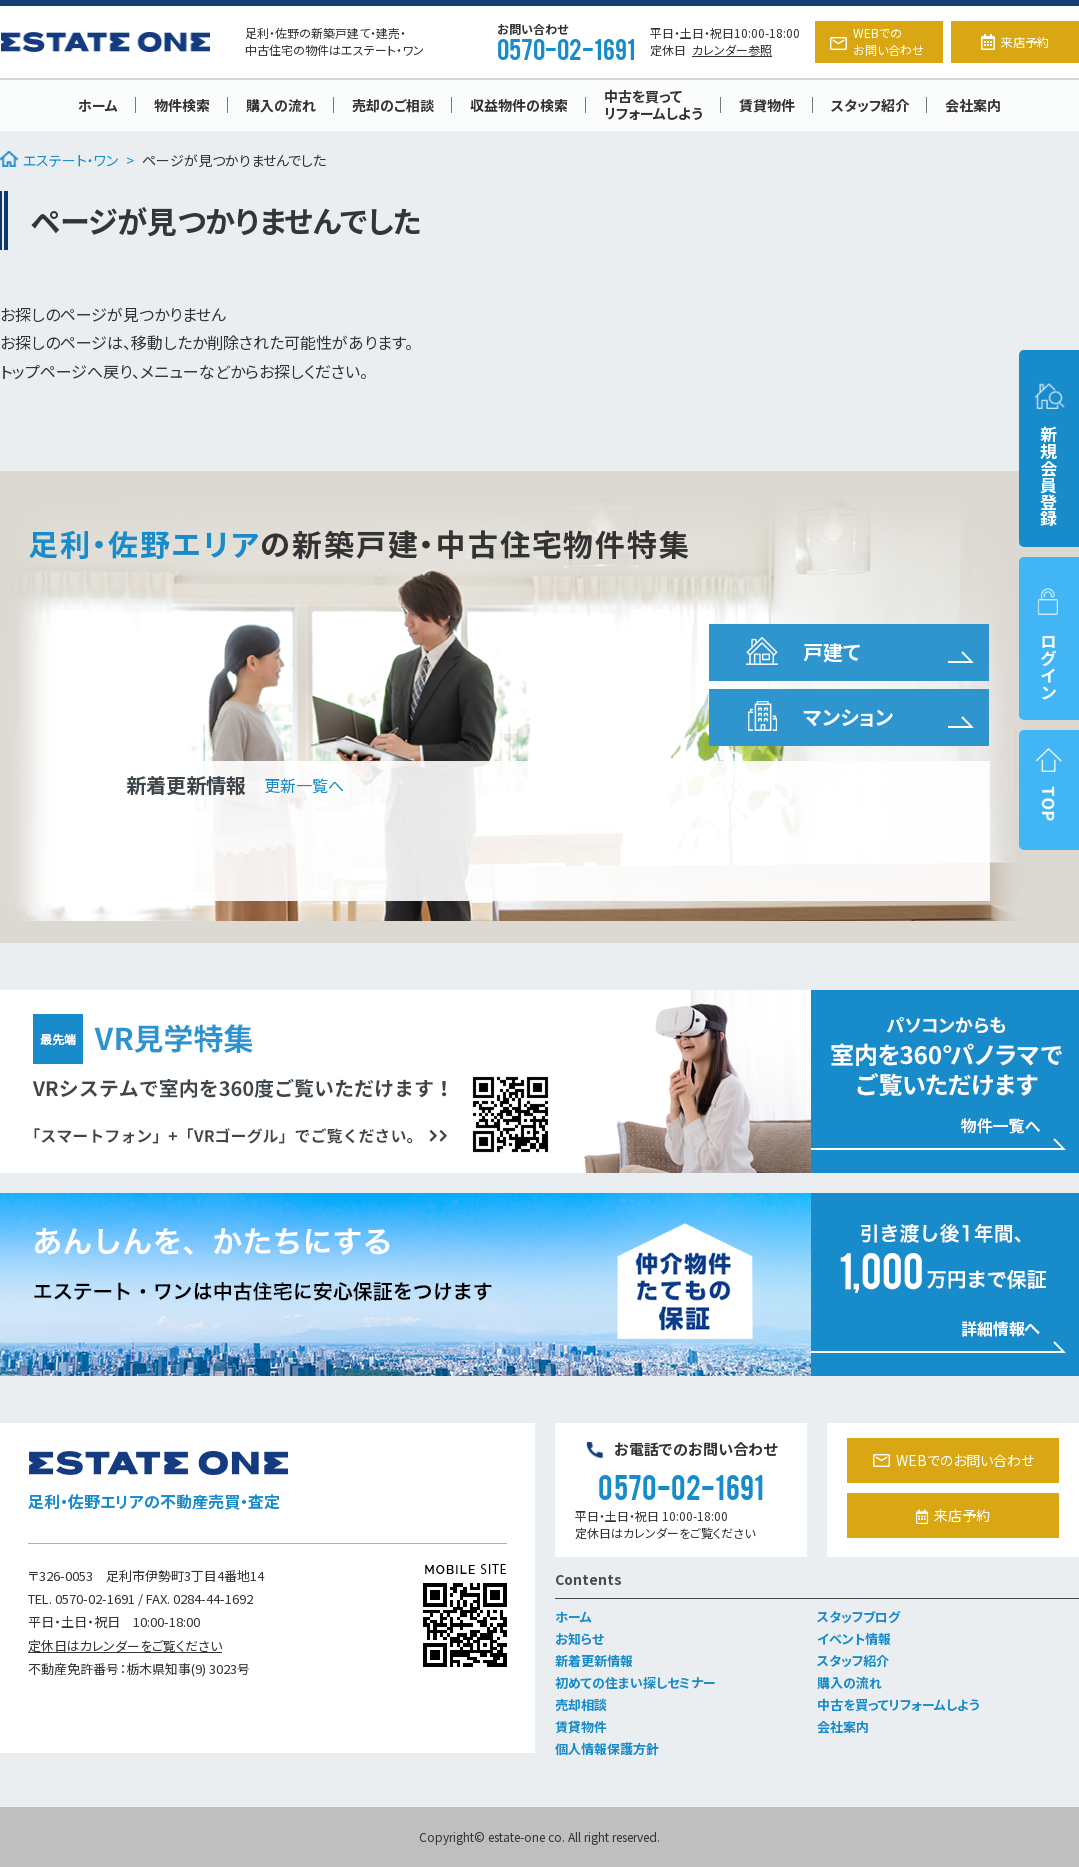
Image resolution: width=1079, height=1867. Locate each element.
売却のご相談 (393, 105)
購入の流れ (281, 105)
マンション (817, 717)
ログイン (1049, 643)
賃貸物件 (767, 105)
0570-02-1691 (566, 48)
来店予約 (1015, 41)
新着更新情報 (594, 1660)
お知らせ (579, 1638)
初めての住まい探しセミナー (635, 1682)
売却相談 (581, 1704)
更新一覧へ (304, 785)
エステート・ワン (59, 160)
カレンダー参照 (732, 49)
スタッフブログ (858, 1616)
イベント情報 (854, 1638)
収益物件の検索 (519, 105)
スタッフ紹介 (870, 105)
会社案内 (973, 105)
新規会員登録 (1049, 453)
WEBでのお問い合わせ (877, 41)
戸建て (801, 652)
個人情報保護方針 (607, 1748)
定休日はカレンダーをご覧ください (125, 1645)
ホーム (98, 105)
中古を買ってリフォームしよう (653, 104)
